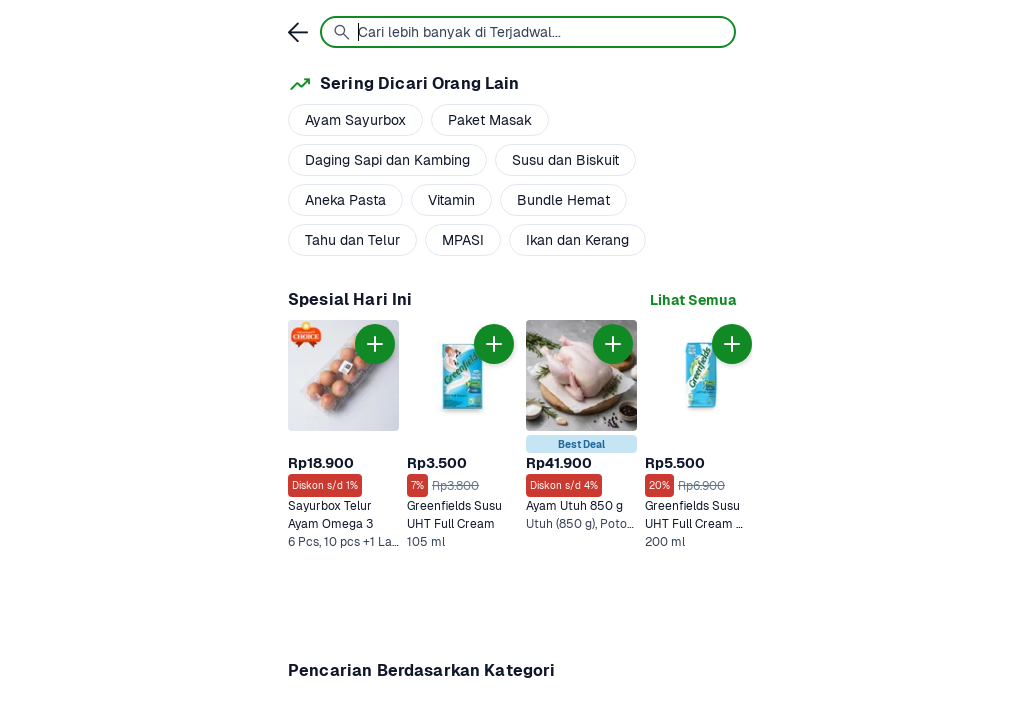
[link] (693, 300)
